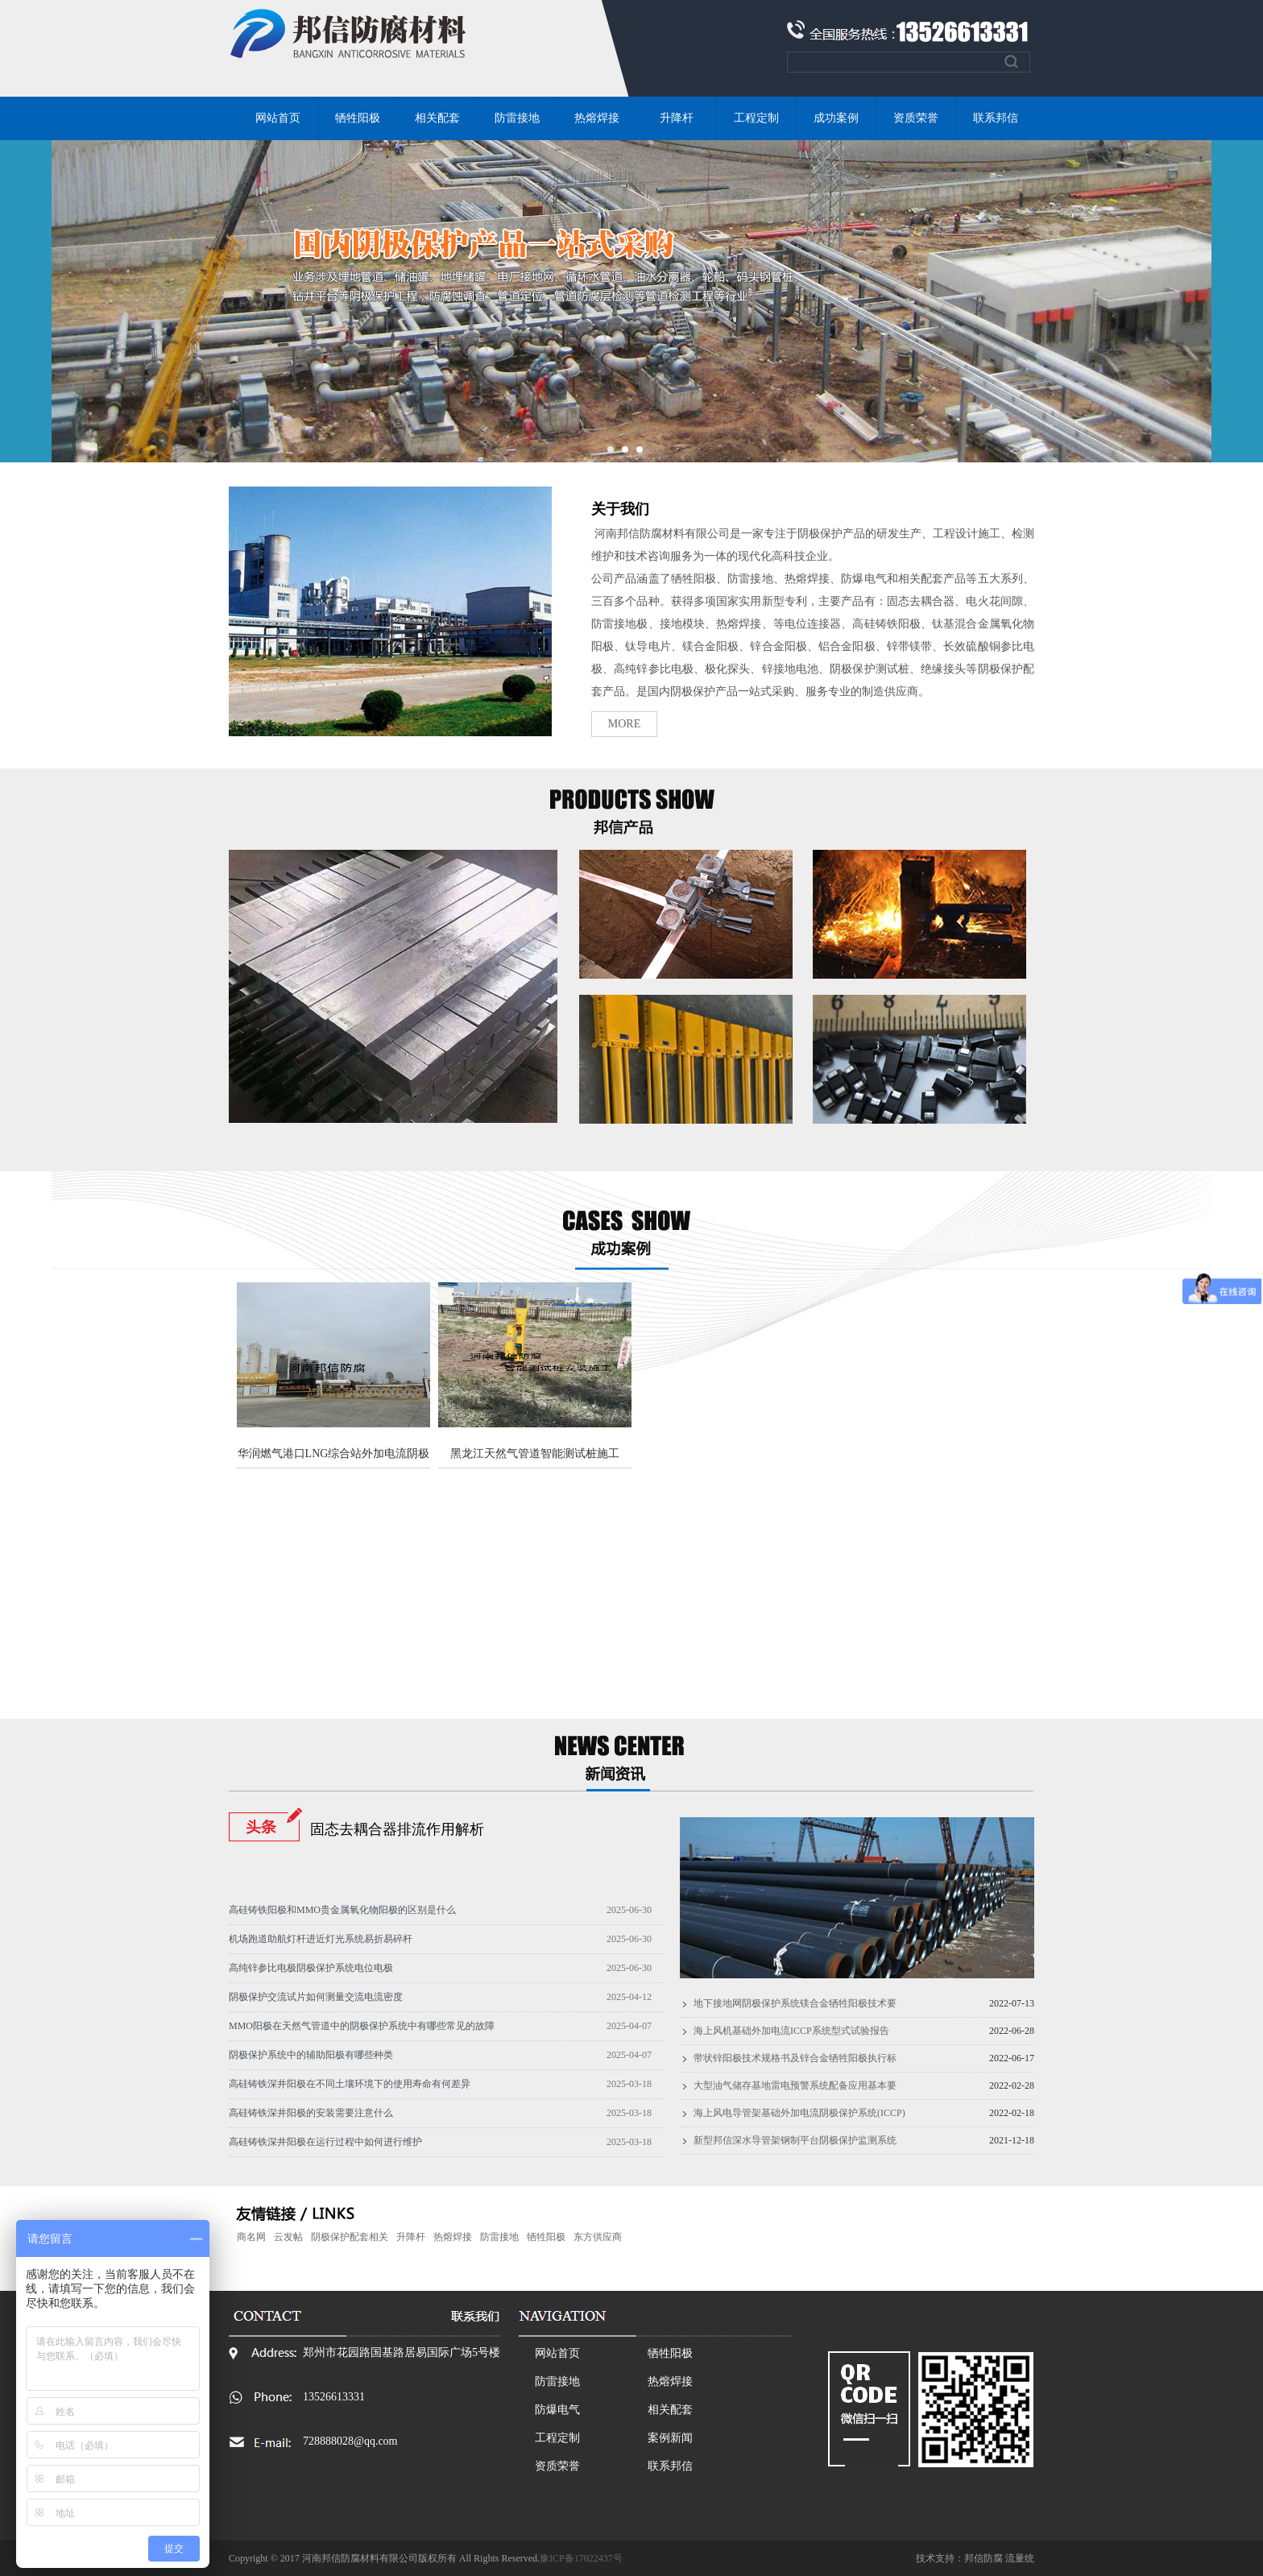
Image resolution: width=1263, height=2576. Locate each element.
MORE (624, 724)
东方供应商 (598, 2237)
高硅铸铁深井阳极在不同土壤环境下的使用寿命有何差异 (349, 2083)
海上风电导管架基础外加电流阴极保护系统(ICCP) (799, 2112)
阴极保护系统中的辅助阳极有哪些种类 (311, 2054)
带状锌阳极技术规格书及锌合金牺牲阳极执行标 (795, 2058)
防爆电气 (557, 2410)
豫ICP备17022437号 (581, 2558)
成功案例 (836, 118)
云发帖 (288, 2237)
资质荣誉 (915, 118)
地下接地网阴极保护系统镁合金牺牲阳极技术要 (795, 2003)
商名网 (251, 2237)
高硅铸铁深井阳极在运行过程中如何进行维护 (325, 2141)
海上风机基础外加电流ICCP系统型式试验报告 (791, 2030)
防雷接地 (517, 118)
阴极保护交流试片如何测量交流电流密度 (316, 1996)
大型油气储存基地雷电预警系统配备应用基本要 (795, 2085)
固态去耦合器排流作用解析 (397, 1829)
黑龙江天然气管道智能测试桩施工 (534, 1453)
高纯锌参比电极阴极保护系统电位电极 (311, 1967)
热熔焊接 (596, 118)
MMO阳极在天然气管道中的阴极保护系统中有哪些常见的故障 (362, 2025)
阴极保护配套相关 (349, 2237)
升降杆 (677, 118)
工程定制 (756, 118)
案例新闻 (670, 2438)
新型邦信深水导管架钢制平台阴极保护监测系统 (795, 2140)
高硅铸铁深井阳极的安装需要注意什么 (311, 2112)
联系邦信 (995, 118)
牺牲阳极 (357, 118)
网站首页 (277, 118)
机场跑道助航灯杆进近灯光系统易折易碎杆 (320, 1938)
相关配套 (437, 118)
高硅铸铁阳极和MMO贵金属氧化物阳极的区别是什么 (342, 1909)
